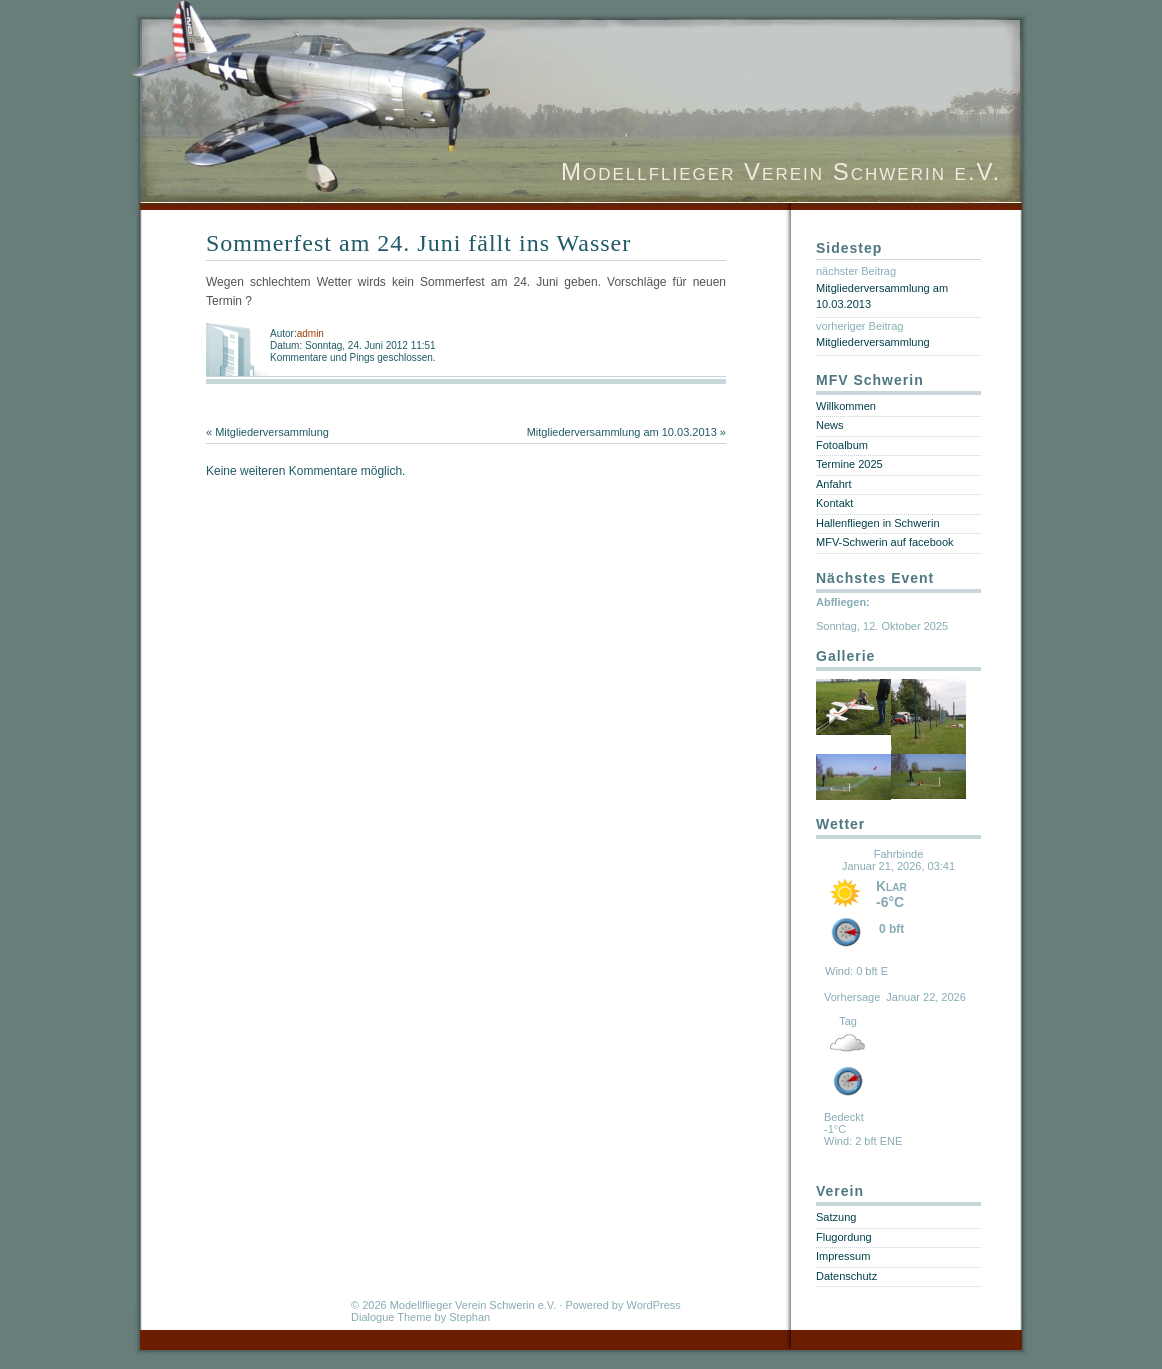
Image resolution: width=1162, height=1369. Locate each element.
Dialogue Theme (391, 1317)
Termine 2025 (849, 464)
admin (310, 333)
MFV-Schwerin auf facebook (885, 542)
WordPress (654, 1305)
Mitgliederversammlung (272, 432)
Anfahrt (833, 484)
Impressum (843, 1256)
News (830, 425)
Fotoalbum (842, 445)
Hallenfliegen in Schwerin (878, 523)
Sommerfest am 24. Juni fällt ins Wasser (418, 243)
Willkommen (846, 406)
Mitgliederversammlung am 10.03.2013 (622, 432)
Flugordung (844, 1237)
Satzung (836, 1217)
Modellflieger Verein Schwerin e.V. (781, 171)
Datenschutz (846, 1276)
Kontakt (834, 503)
